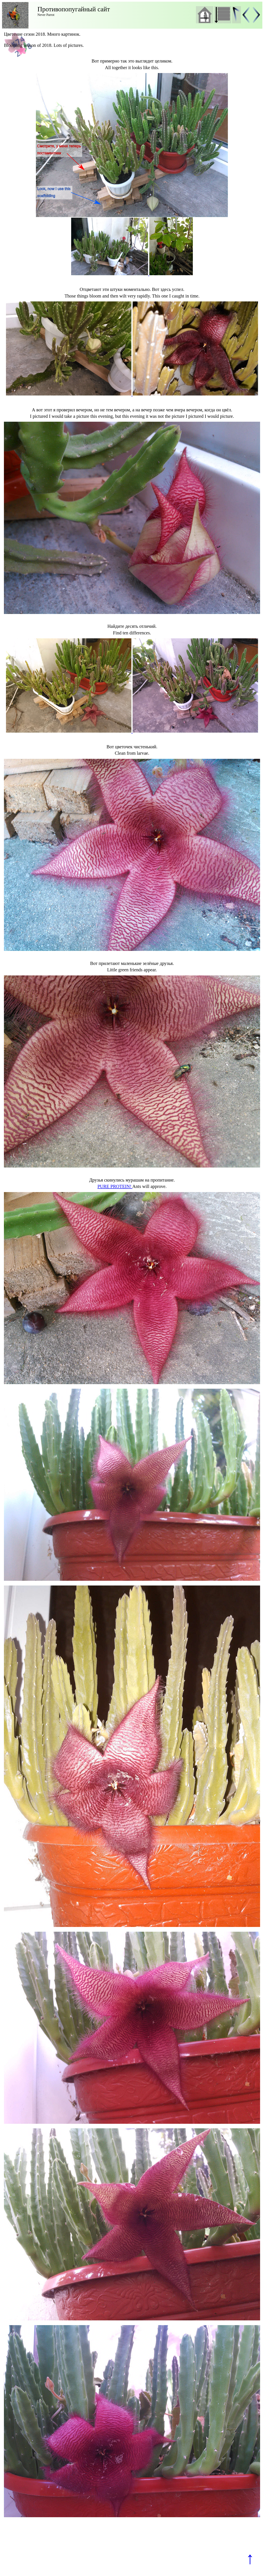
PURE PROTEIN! (114, 1186)
